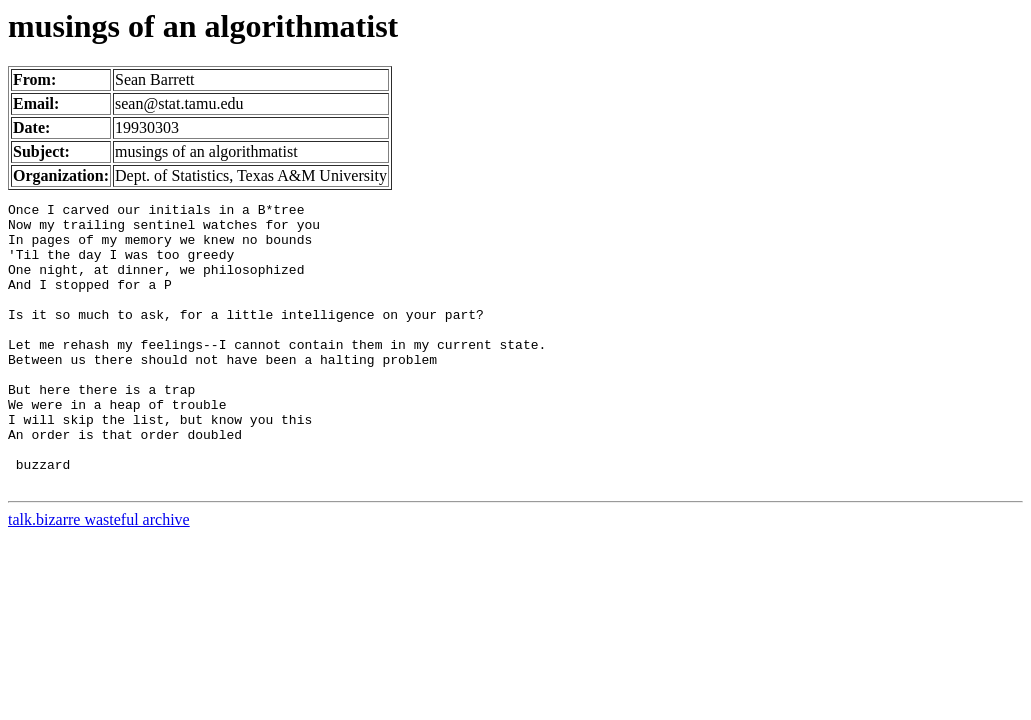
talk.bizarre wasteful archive (99, 576)
